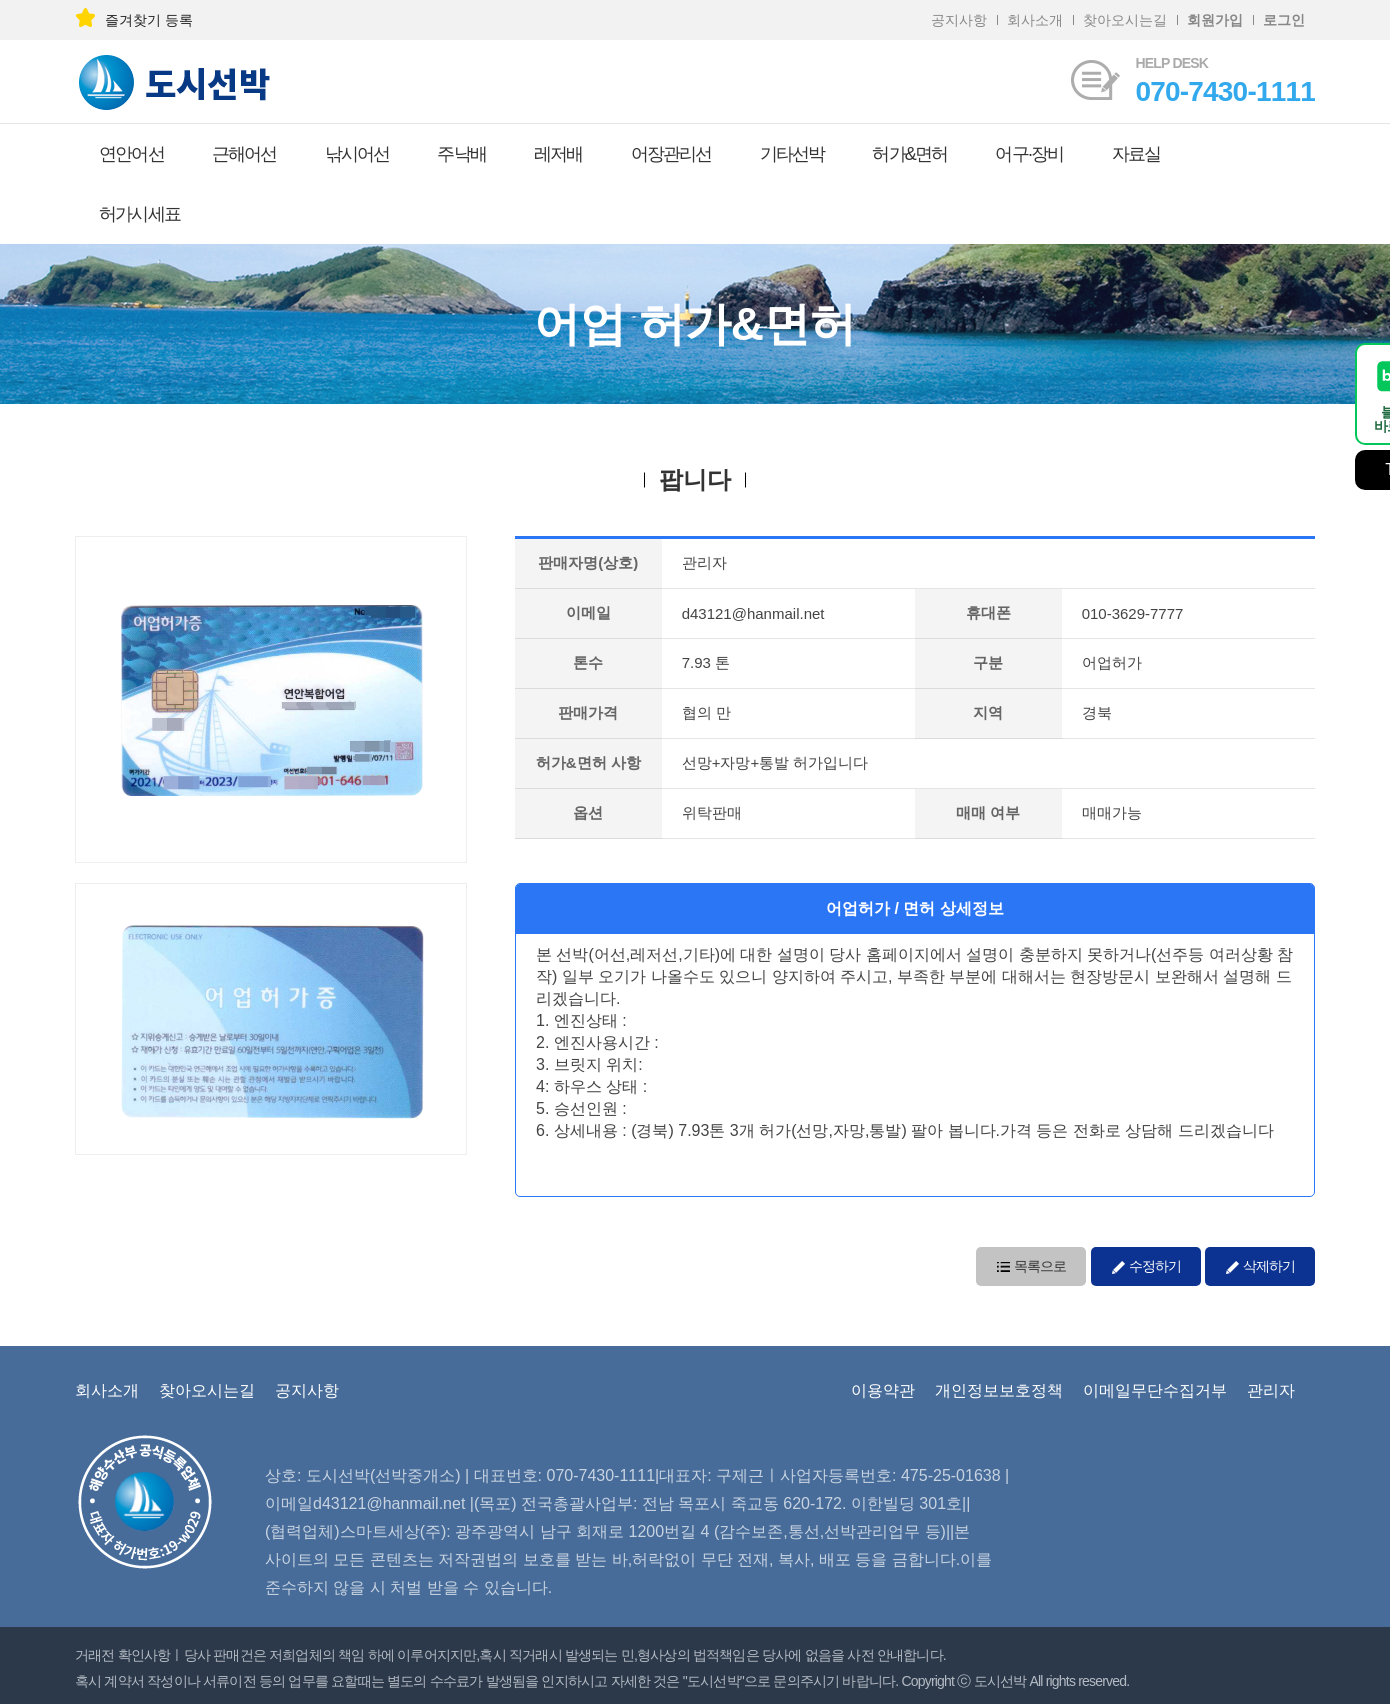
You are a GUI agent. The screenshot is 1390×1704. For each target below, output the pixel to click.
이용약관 (883, 1390)
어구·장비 (1029, 154)
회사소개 (1035, 20)
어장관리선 (671, 154)
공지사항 (959, 20)
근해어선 (244, 154)
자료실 (1136, 154)
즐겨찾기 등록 (134, 20)
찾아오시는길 (1125, 20)
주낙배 (461, 154)
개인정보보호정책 (999, 1390)
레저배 (558, 154)
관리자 (1271, 1390)
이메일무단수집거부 (1155, 1390)
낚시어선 (357, 154)
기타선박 (792, 154)
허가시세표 (139, 214)
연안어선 (131, 154)
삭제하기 (1260, 1264)
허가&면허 (909, 154)
